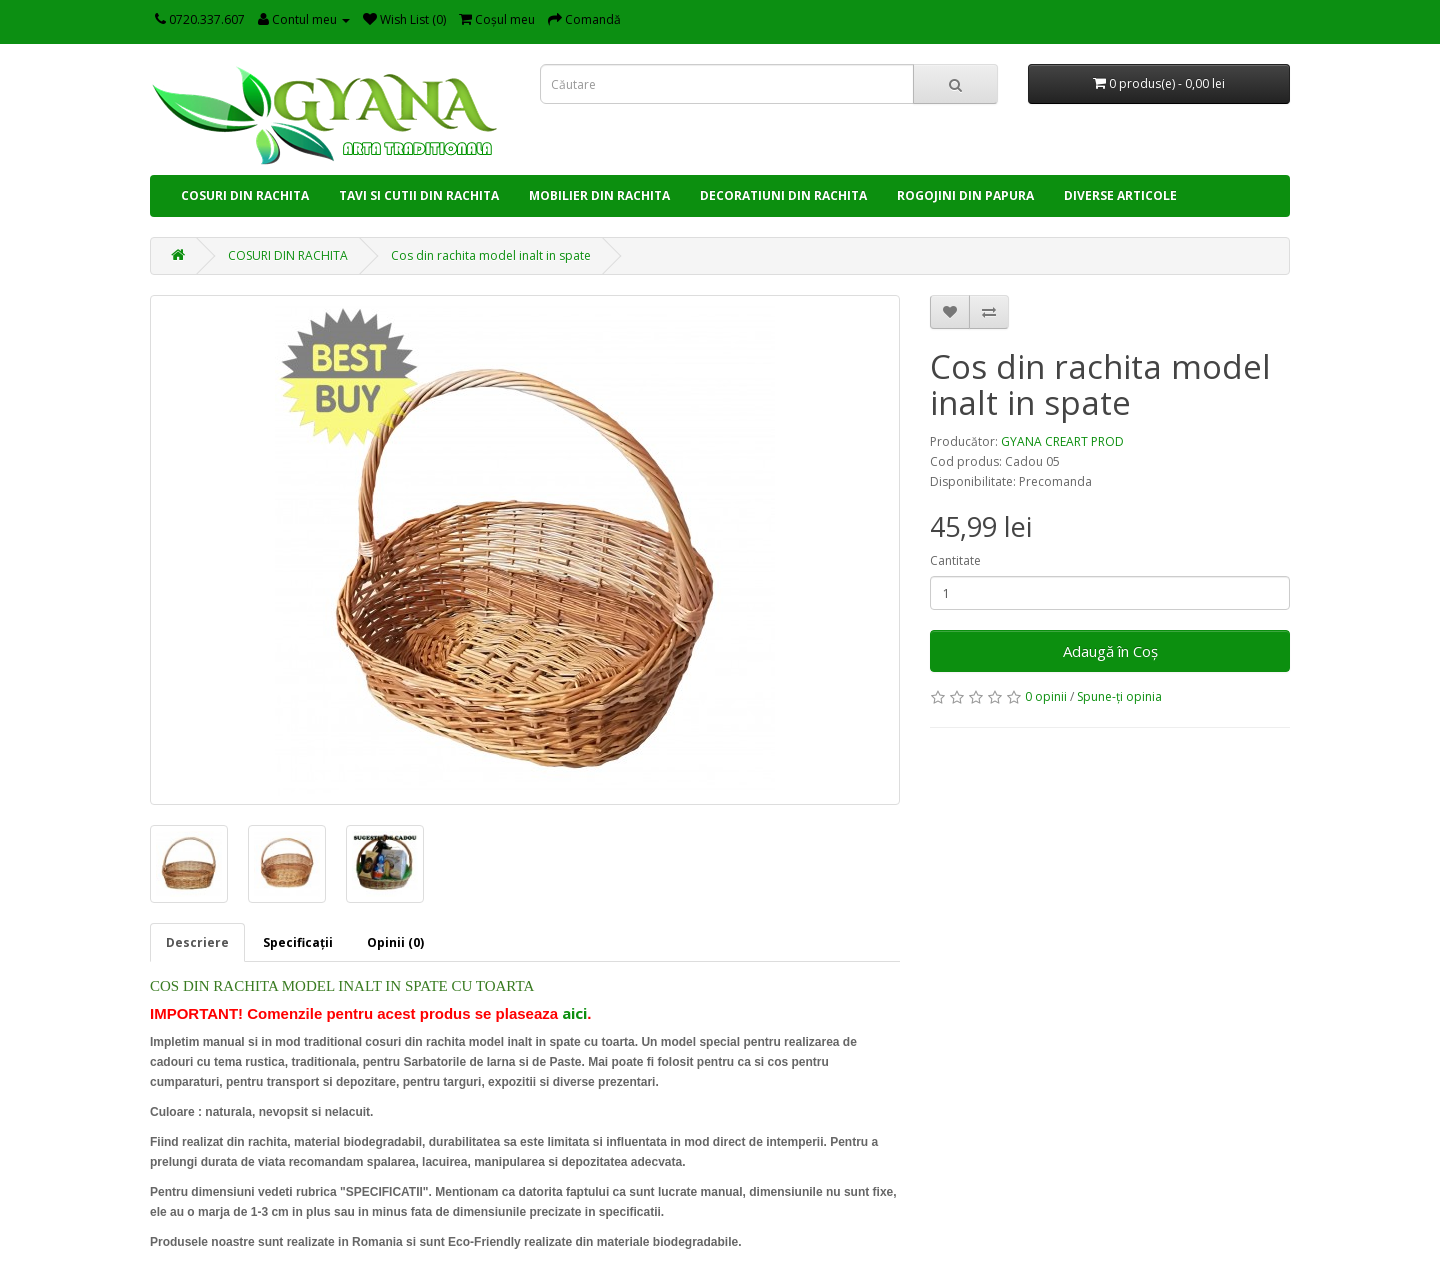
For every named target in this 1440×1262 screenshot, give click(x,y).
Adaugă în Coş (1110, 651)
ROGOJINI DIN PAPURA (965, 195)
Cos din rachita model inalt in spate (491, 255)
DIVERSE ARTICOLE (1120, 195)
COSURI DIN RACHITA (245, 195)
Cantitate (955, 560)
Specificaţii (298, 942)
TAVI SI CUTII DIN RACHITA (419, 195)
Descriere (197, 942)
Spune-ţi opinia (1119, 696)
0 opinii (1046, 696)
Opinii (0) (395, 942)
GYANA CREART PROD (1062, 441)
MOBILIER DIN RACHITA (599, 195)
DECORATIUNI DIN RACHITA (783, 195)
